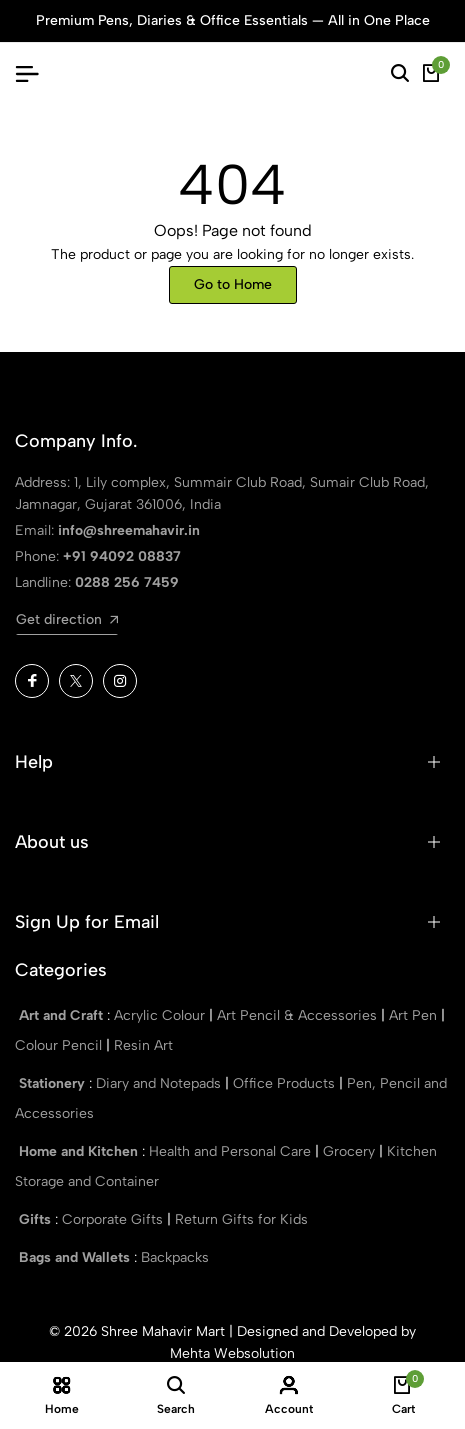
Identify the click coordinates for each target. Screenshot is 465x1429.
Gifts (37, 1219)
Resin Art (143, 1045)
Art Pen (415, 1015)
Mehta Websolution (232, 1353)
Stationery (54, 1083)
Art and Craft (63, 1015)
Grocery (351, 1151)
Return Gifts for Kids (241, 1219)
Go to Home (233, 284)
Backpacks (175, 1257)
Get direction (67, 619)
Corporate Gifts (114, 1219)
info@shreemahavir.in (129, 530)
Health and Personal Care (232, 1151)
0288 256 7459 (127, 582)
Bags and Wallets (76, 1257)
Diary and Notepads (160, 1083)
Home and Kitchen (80, 1151)
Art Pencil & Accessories (299, 1015)
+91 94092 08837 (122, 556)
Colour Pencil (60, 1045)
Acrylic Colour (161, 1015)
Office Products (286, 1083)
